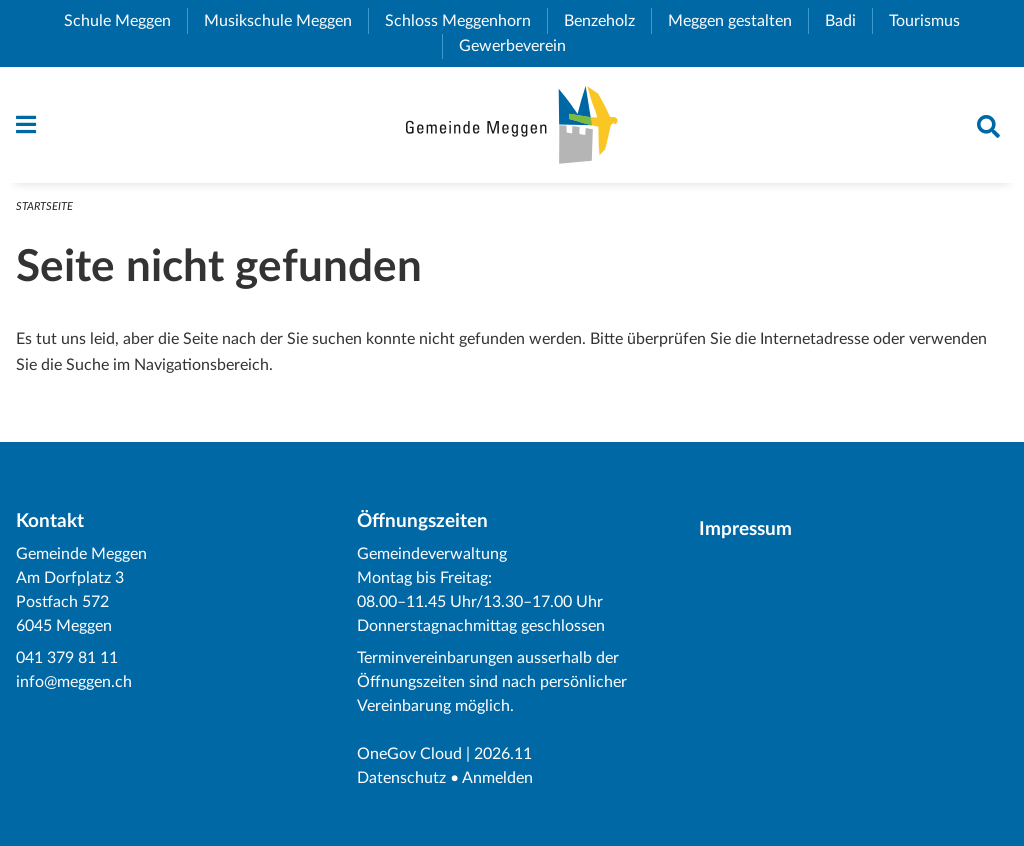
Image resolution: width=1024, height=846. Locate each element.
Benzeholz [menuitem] (607, 21)
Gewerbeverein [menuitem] (520, 46)
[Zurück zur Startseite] (511, 125)
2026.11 (503, 754)
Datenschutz (401, 778)
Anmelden (497, 778)
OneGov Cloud (409, 754)
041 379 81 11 (67, 658)
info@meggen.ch (74, 682)
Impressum (745, 529)
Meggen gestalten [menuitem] (738, 21)
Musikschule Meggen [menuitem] (286, 21)
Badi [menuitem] (848, 21)
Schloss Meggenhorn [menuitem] (466, 21)
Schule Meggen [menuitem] (125, 21)
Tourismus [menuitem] (932, 21)
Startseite (44, 206)
